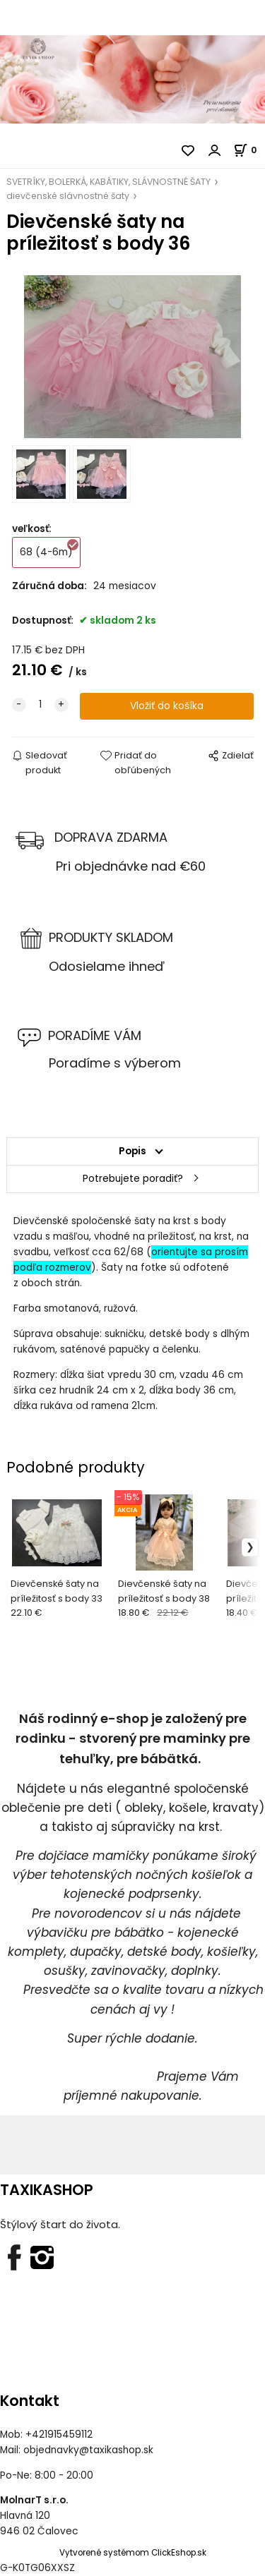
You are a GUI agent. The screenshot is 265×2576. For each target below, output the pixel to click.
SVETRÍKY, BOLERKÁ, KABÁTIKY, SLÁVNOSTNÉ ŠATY (108, 182)
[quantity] (40, 704)
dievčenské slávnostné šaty (67, 196)
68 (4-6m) (50, 548)
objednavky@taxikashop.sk (88, 2450)
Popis (132, 1151)
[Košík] (249, 150)
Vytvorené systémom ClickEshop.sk (132, 2552)
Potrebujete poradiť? (133, 1178)
